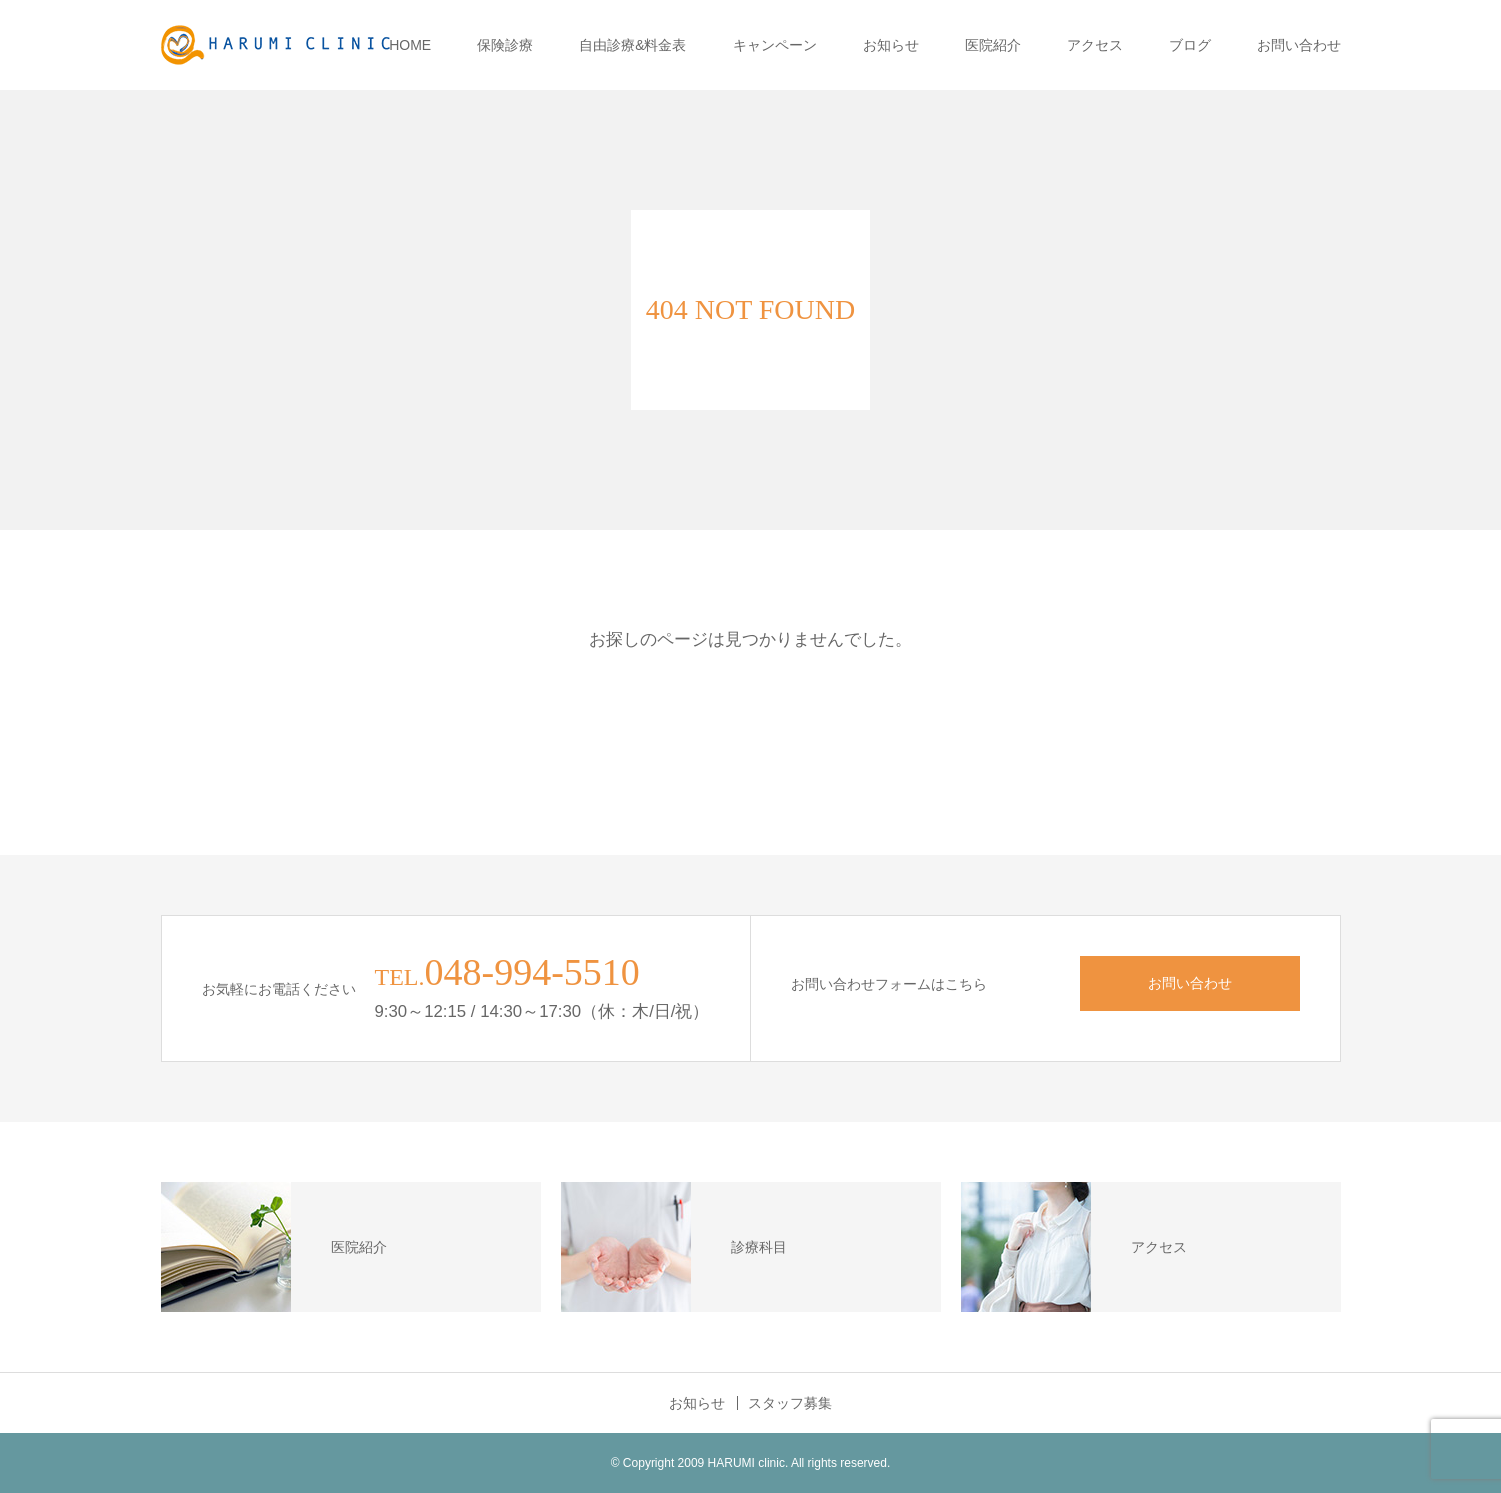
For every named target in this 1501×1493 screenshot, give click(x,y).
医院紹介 (993, 45)
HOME (410, 45)
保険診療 (505, 45)
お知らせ (891, 45)
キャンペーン (775, 45)
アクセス (1095, 45)
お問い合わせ (1299, 45)
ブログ (1190, 45)
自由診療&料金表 (632, 45)
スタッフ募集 (790, 1403)
